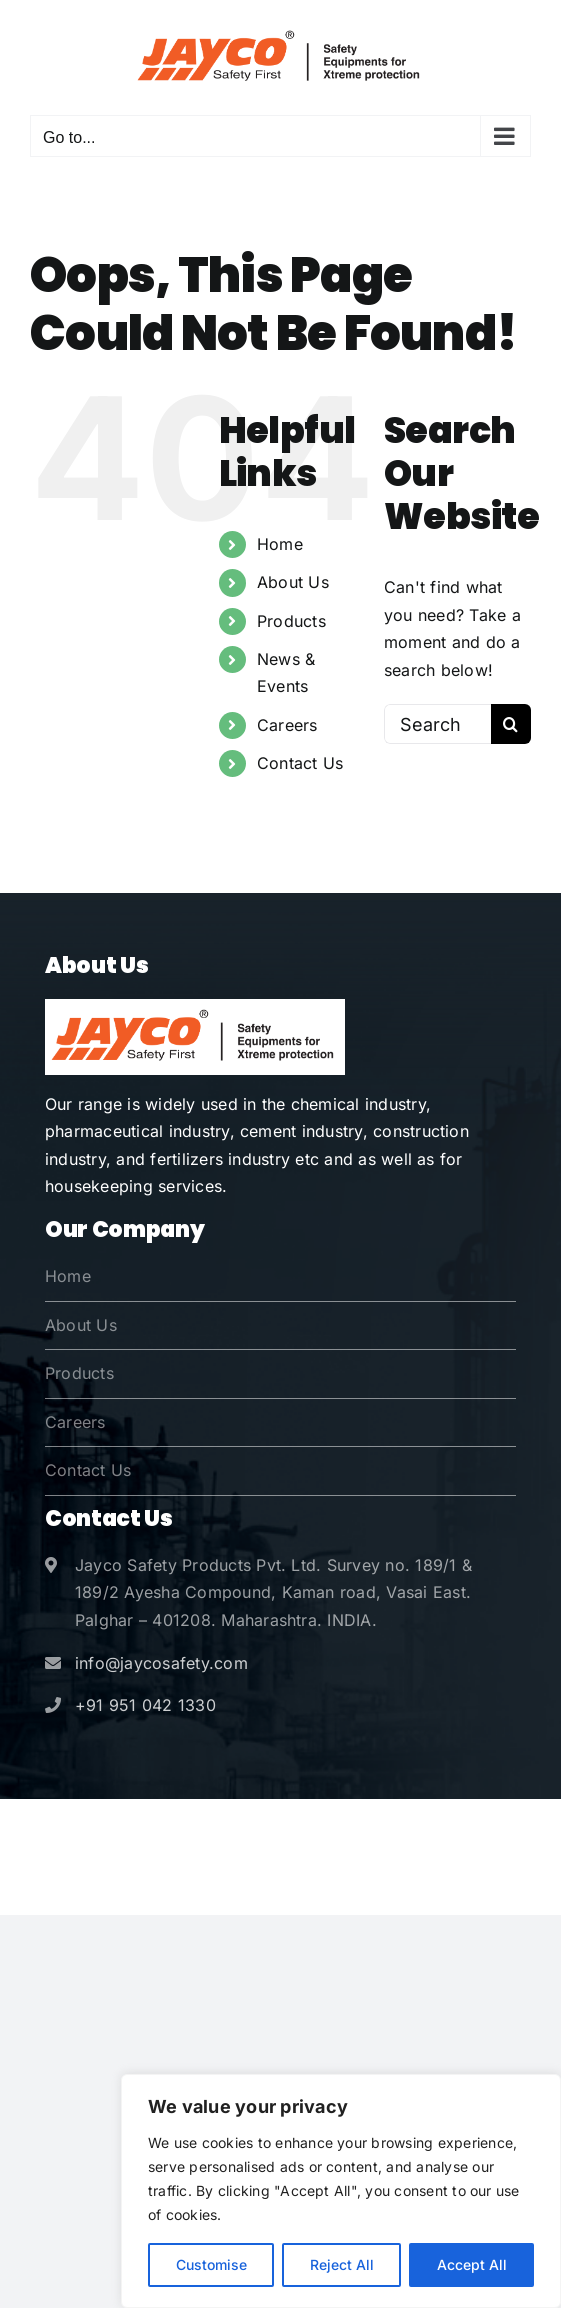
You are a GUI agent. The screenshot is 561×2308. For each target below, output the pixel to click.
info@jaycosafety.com (161, 1663)
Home (280, 544)
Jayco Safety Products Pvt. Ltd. (268, 1830)
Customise (211, 2264)
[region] (341, 2191)
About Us (293, 582)
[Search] (511, 724)
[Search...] (437, 724)
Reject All (342, 2264)
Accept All (472, 2264)
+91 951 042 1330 (145, 1705)
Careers (287, 725)
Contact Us (300, 763)
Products (291, 621)
